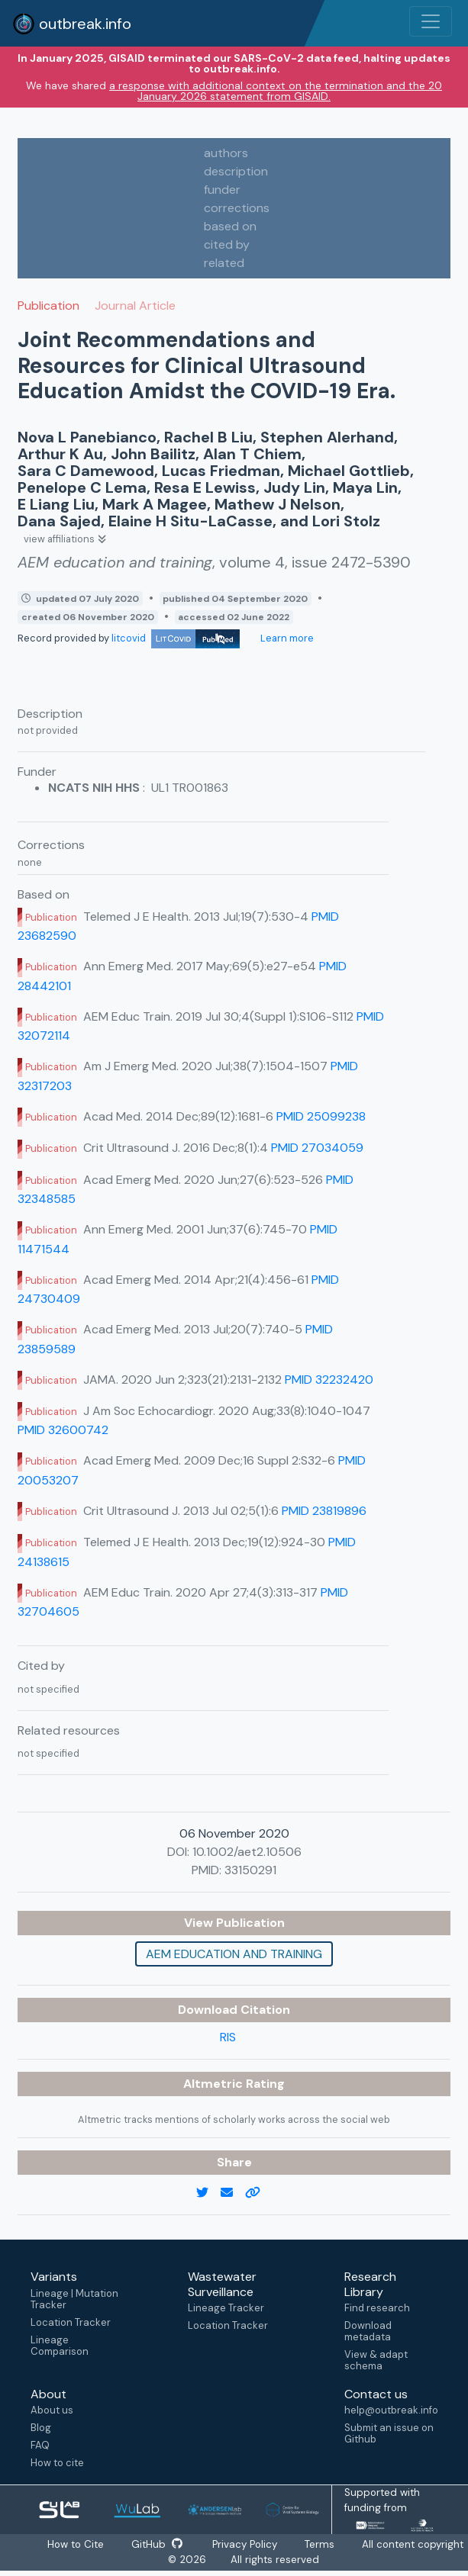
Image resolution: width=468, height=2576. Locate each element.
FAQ (40, 2445)
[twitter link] (208, 2193)
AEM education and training (234, 1954)
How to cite (57, 2462)
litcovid (175, 638)
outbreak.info (71, 23)
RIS (228, 2037)
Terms (322, 2544)
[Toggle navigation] (430, 21)
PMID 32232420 (329, 1380)
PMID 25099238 (321, 1116)
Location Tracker (71, 2322)
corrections (237, 208)
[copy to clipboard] (259, 2193)
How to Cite (75, 2544)
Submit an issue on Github (389, 2433)
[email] (233, 2193)
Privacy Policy (246, 2544)
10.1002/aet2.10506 (247, 1852)
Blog (41, 2427)
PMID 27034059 (317, 1148)
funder (222, 190)
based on (230, 226)
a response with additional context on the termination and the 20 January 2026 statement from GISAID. (275, 91)
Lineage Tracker (226, 2308)
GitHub (156, 2544)
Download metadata (368, 2331)
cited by (227, 244)
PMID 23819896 (324, 1511)
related (224, 263)
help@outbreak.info (390, 2410)
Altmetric (214, 2084)
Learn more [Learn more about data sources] (286, 638)
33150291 (250, 1870)
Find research (377, 2308)
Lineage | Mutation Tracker (74, 2299)
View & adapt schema (376, 2360)
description (236, 171)
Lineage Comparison (60, 2345)
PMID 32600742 (63, 1430)
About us (52, 2410)
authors (226, 153)
